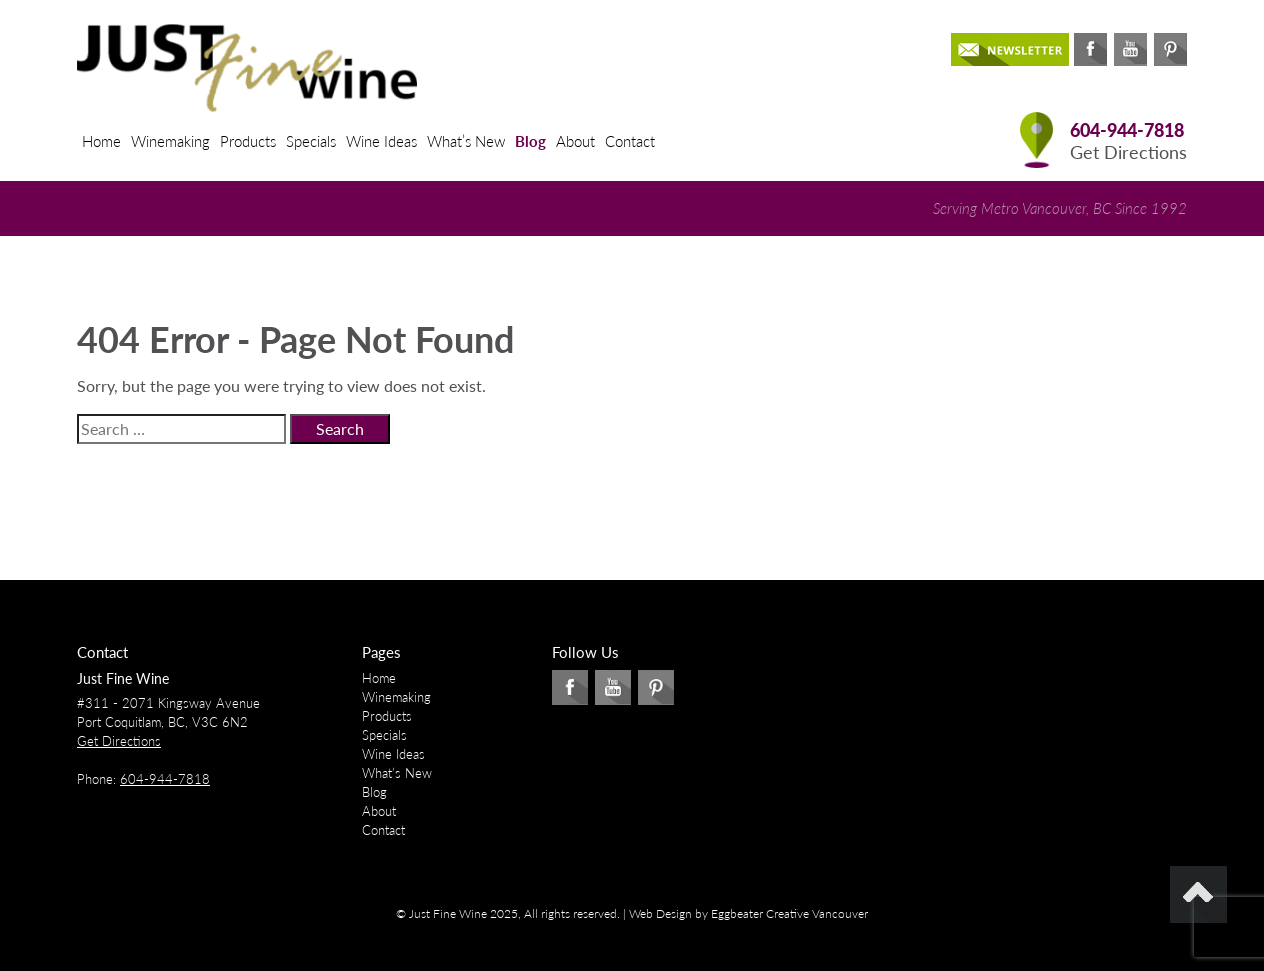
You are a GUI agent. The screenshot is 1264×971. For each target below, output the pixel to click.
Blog (530, 141)
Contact (630, 141)
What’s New (466, 141)
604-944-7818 (1127, 130)
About (575, 141)
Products (248, 141)
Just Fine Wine (123, 678)
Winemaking (170, 141)
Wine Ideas (381, 141)
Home (101, 141)
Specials (311, 141)
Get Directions (1128, 152)
